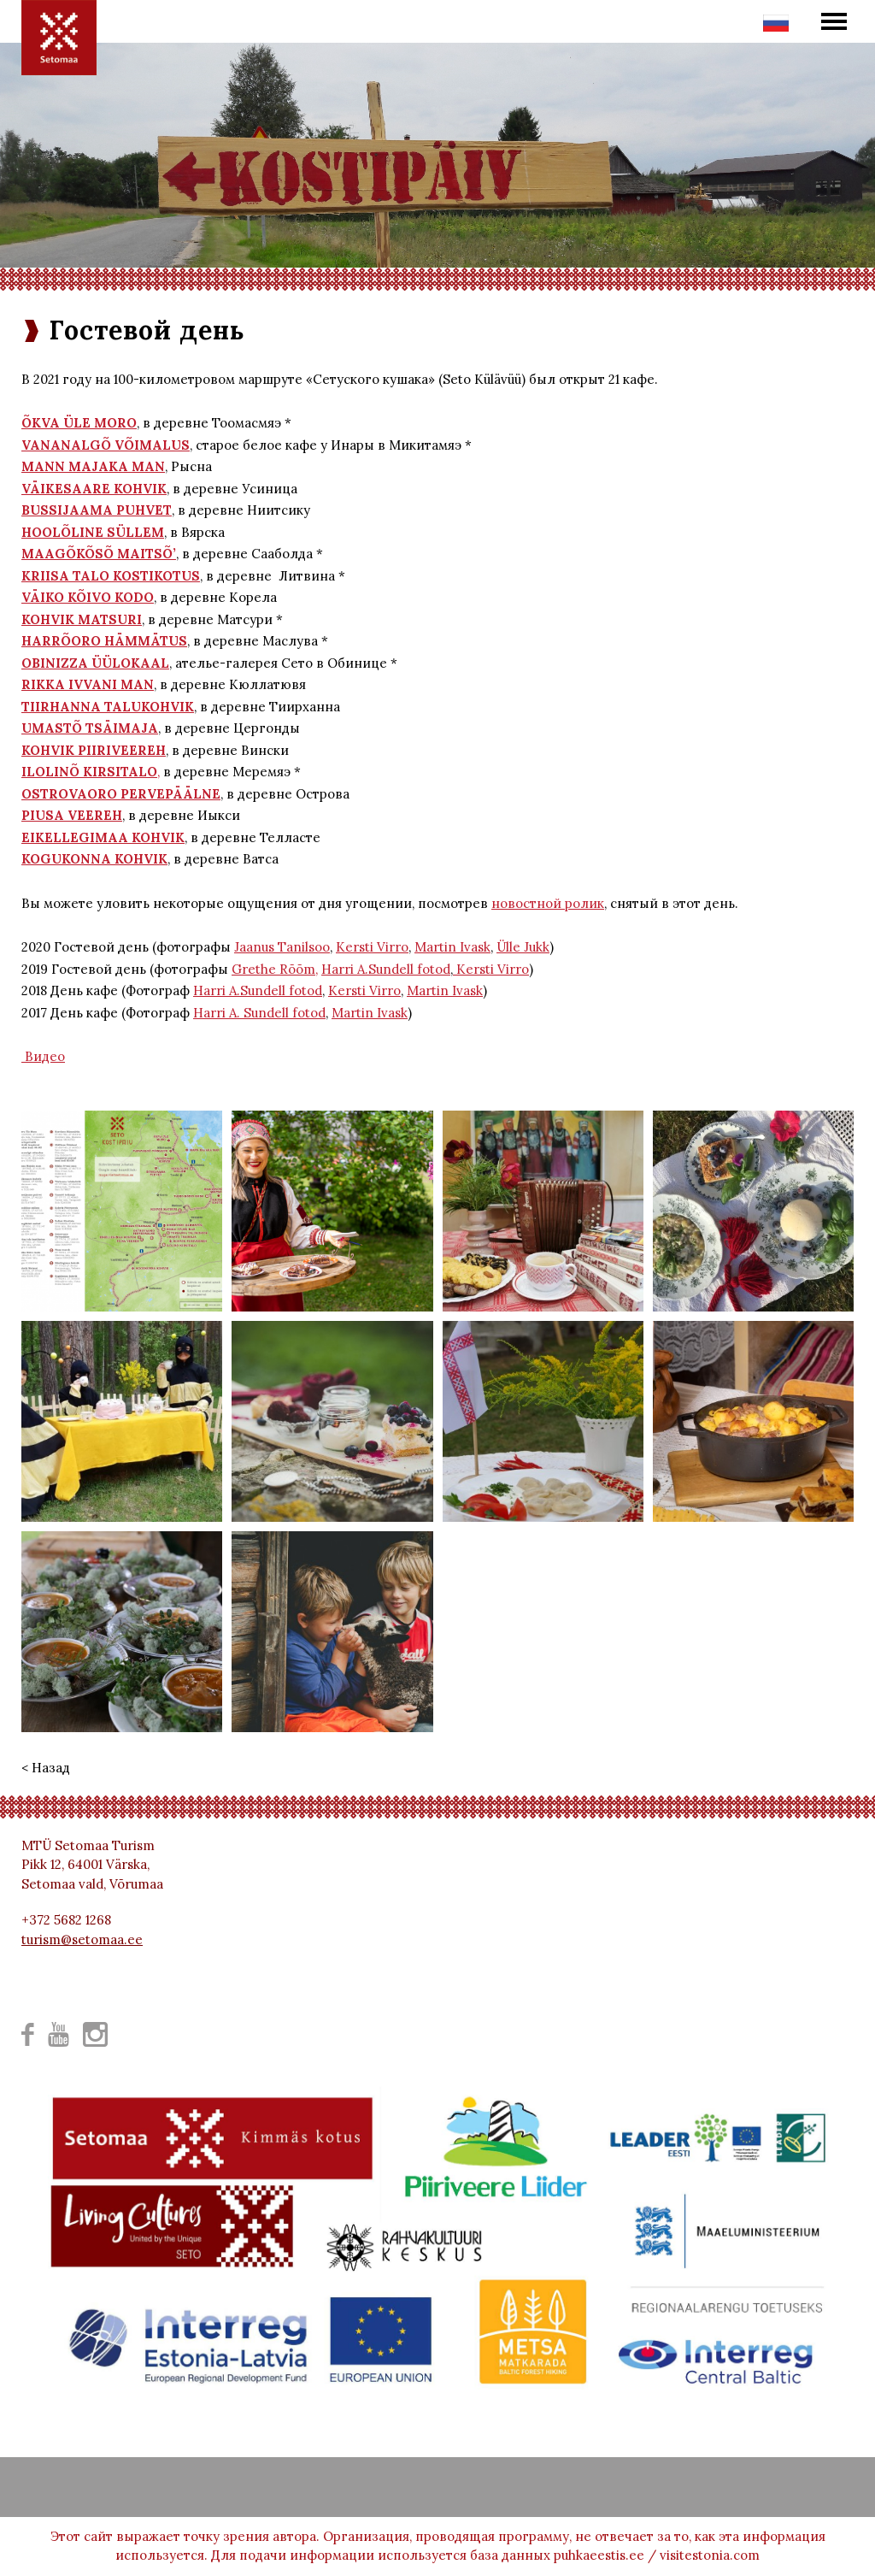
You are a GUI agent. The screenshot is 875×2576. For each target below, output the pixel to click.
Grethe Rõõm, (275, 969)
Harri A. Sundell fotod (259, 1013)
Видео (43, 1056)
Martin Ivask (452, 947)
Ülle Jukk (522, 947)
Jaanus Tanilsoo (282, 947)
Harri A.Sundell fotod (385, 969)
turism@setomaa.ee (82, 1939)
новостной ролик (547, 903)
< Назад (45, 1768)
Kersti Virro (372, 947)
